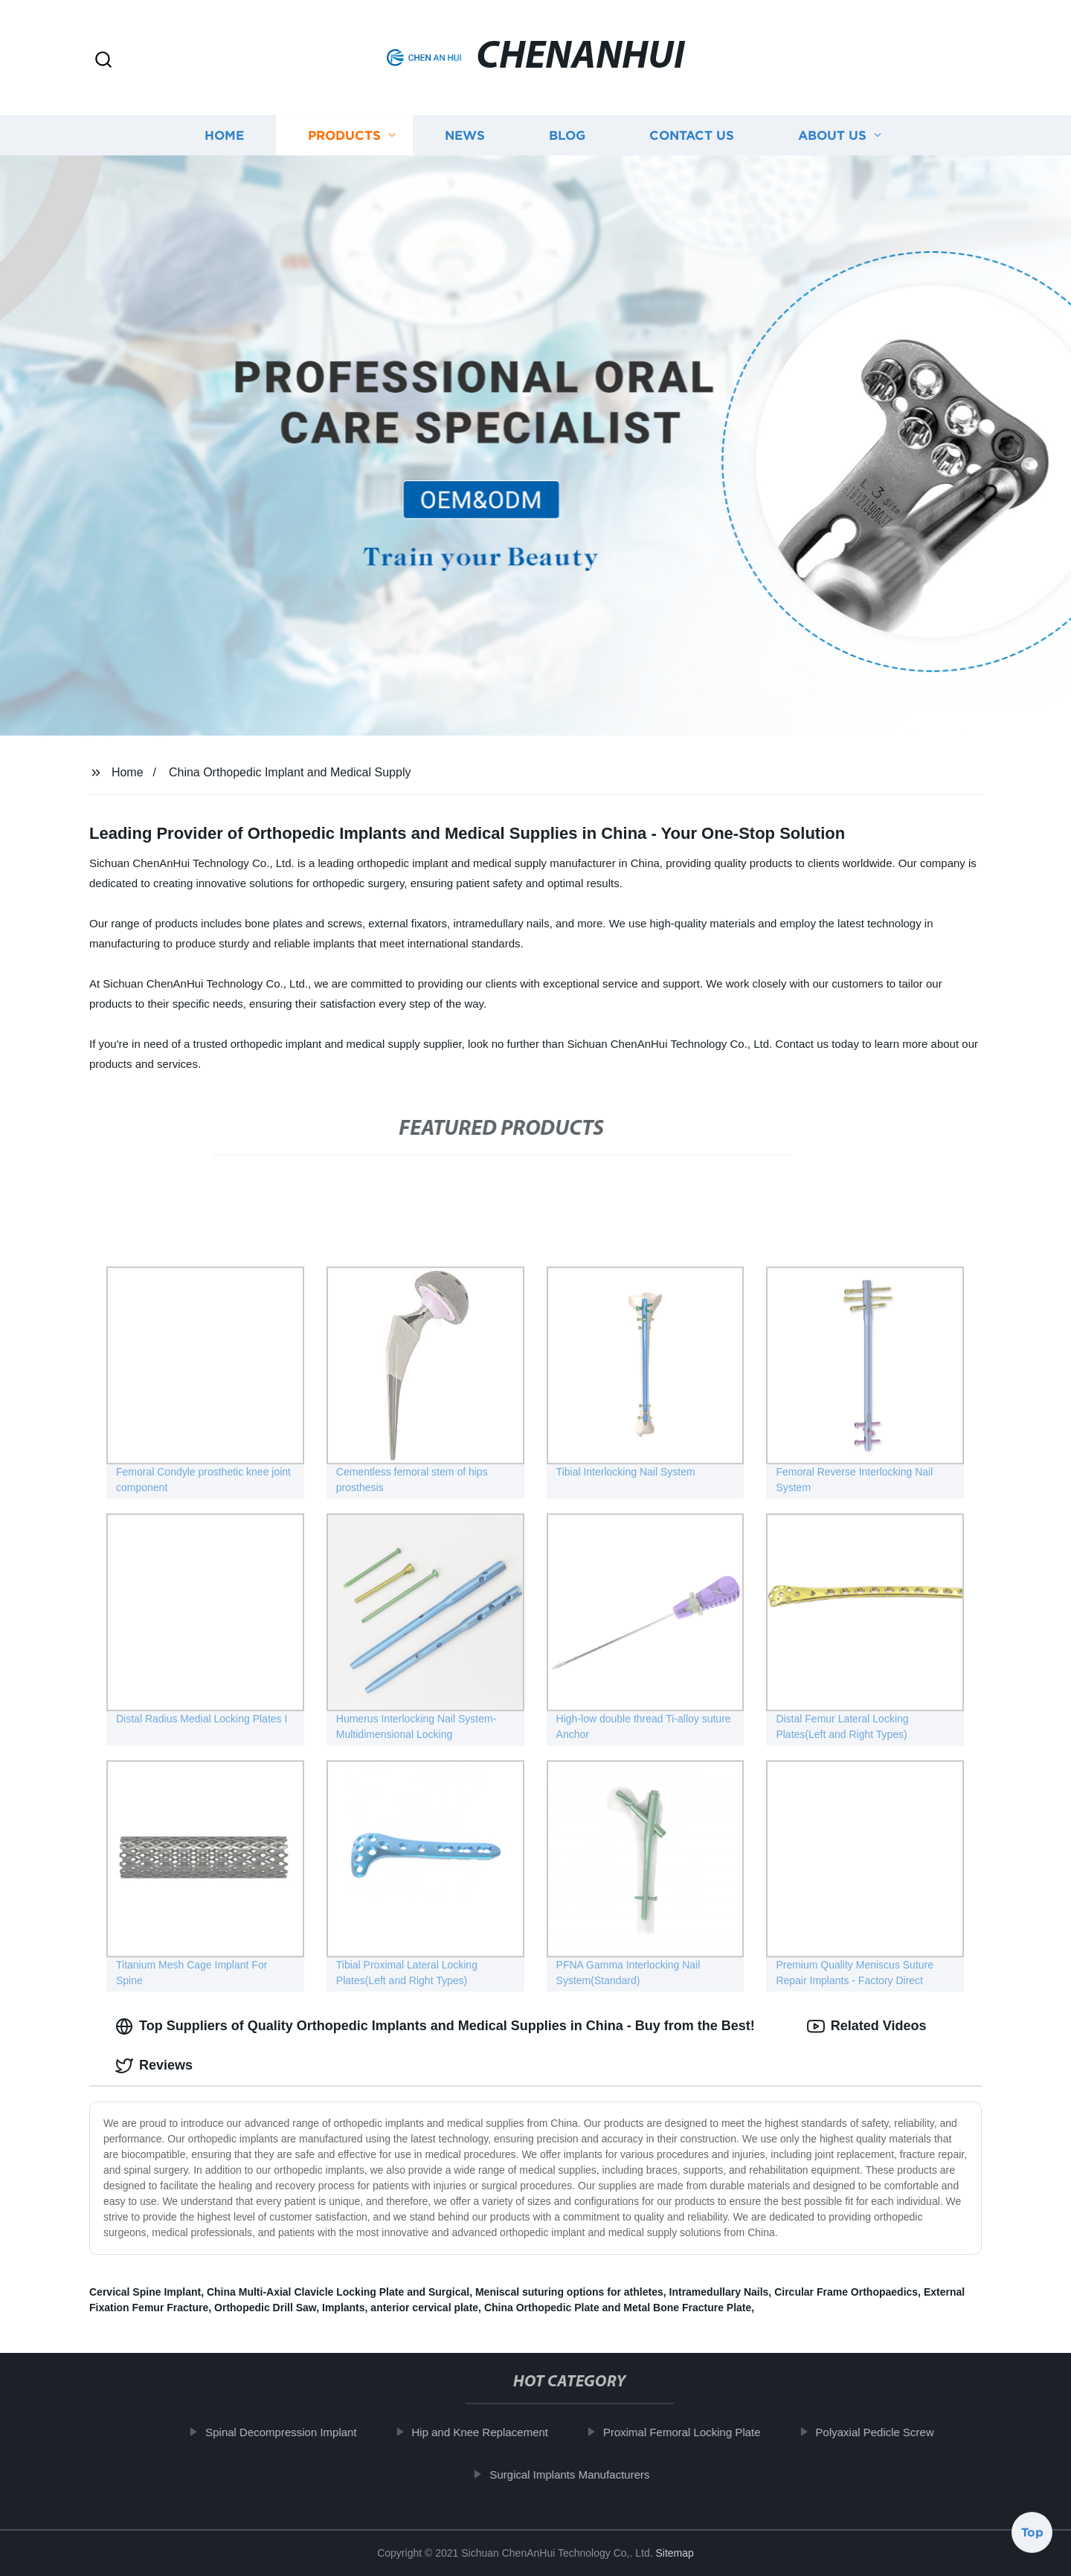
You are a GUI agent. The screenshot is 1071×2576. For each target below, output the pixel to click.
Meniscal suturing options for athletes (569, 2292)
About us (832, 136)
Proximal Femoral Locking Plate (698, 2432)
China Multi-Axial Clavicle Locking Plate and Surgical (338, 2292)
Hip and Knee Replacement (496, 2432)
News (465, 136)
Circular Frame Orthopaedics (846, 2292)
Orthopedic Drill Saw (265, 2307)
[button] (103, 60)
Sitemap (674, 2553)
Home (224, 136)
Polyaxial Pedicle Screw (891, 2432)
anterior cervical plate (424, 2307)
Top (1032, 2536)
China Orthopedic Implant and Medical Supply (290, 772)
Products (344, 136)
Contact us (691, 136)
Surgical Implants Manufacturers (586, 2474)
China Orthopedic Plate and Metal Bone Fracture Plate (617, 2307)
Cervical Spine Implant (145, 2292)
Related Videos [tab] (867, 2026)
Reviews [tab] (154, 2066)
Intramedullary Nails (719, 2292)
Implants (343, 2307)
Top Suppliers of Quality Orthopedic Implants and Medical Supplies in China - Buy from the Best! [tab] (435, 2026)
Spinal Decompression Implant (297, 2432)
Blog (567, 136)
